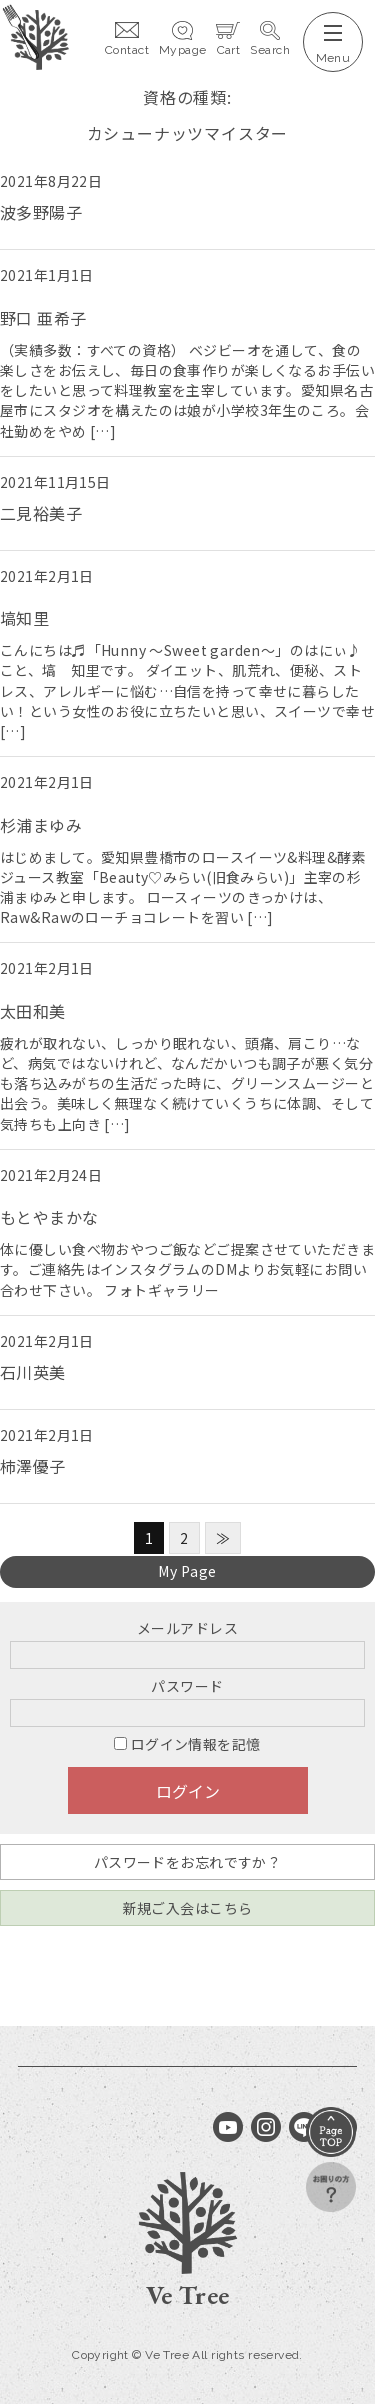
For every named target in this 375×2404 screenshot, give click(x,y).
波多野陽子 (41, 212)
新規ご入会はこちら (188, 1908)
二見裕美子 (41, 513)
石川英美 (33, 1372)
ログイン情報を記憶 (187, 1744)
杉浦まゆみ (41, 825)
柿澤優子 (33, 1466)
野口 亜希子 (43, 318)
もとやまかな (49, 1217)
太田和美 (33, 1011)
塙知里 (24, 618)
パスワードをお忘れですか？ (187, 1862)
